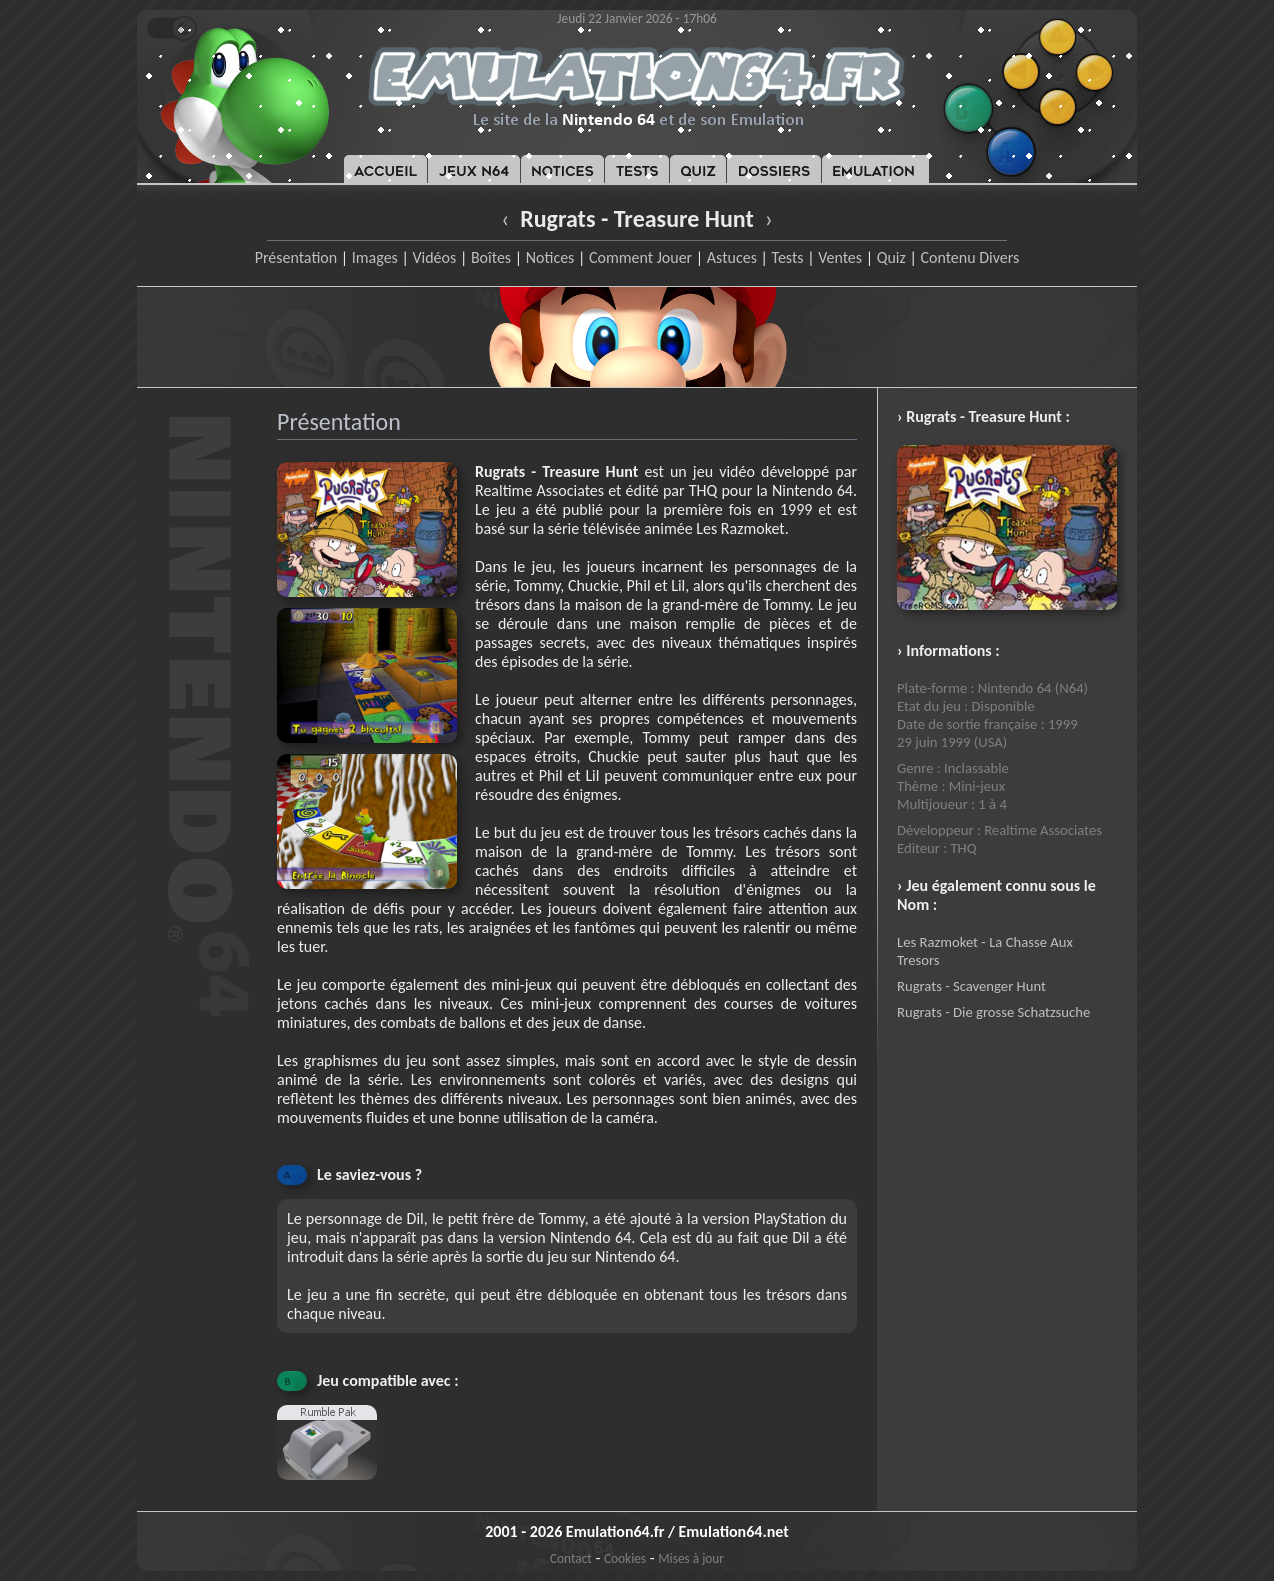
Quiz (891, 257)
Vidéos (434, 257)
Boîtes (491, 257)
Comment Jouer (640, 257)
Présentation (296, 257)
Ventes (840, 257)
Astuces (732, 257)
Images (375, 257)
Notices (550, 257)
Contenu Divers (969, 257)
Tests (788, 257)
